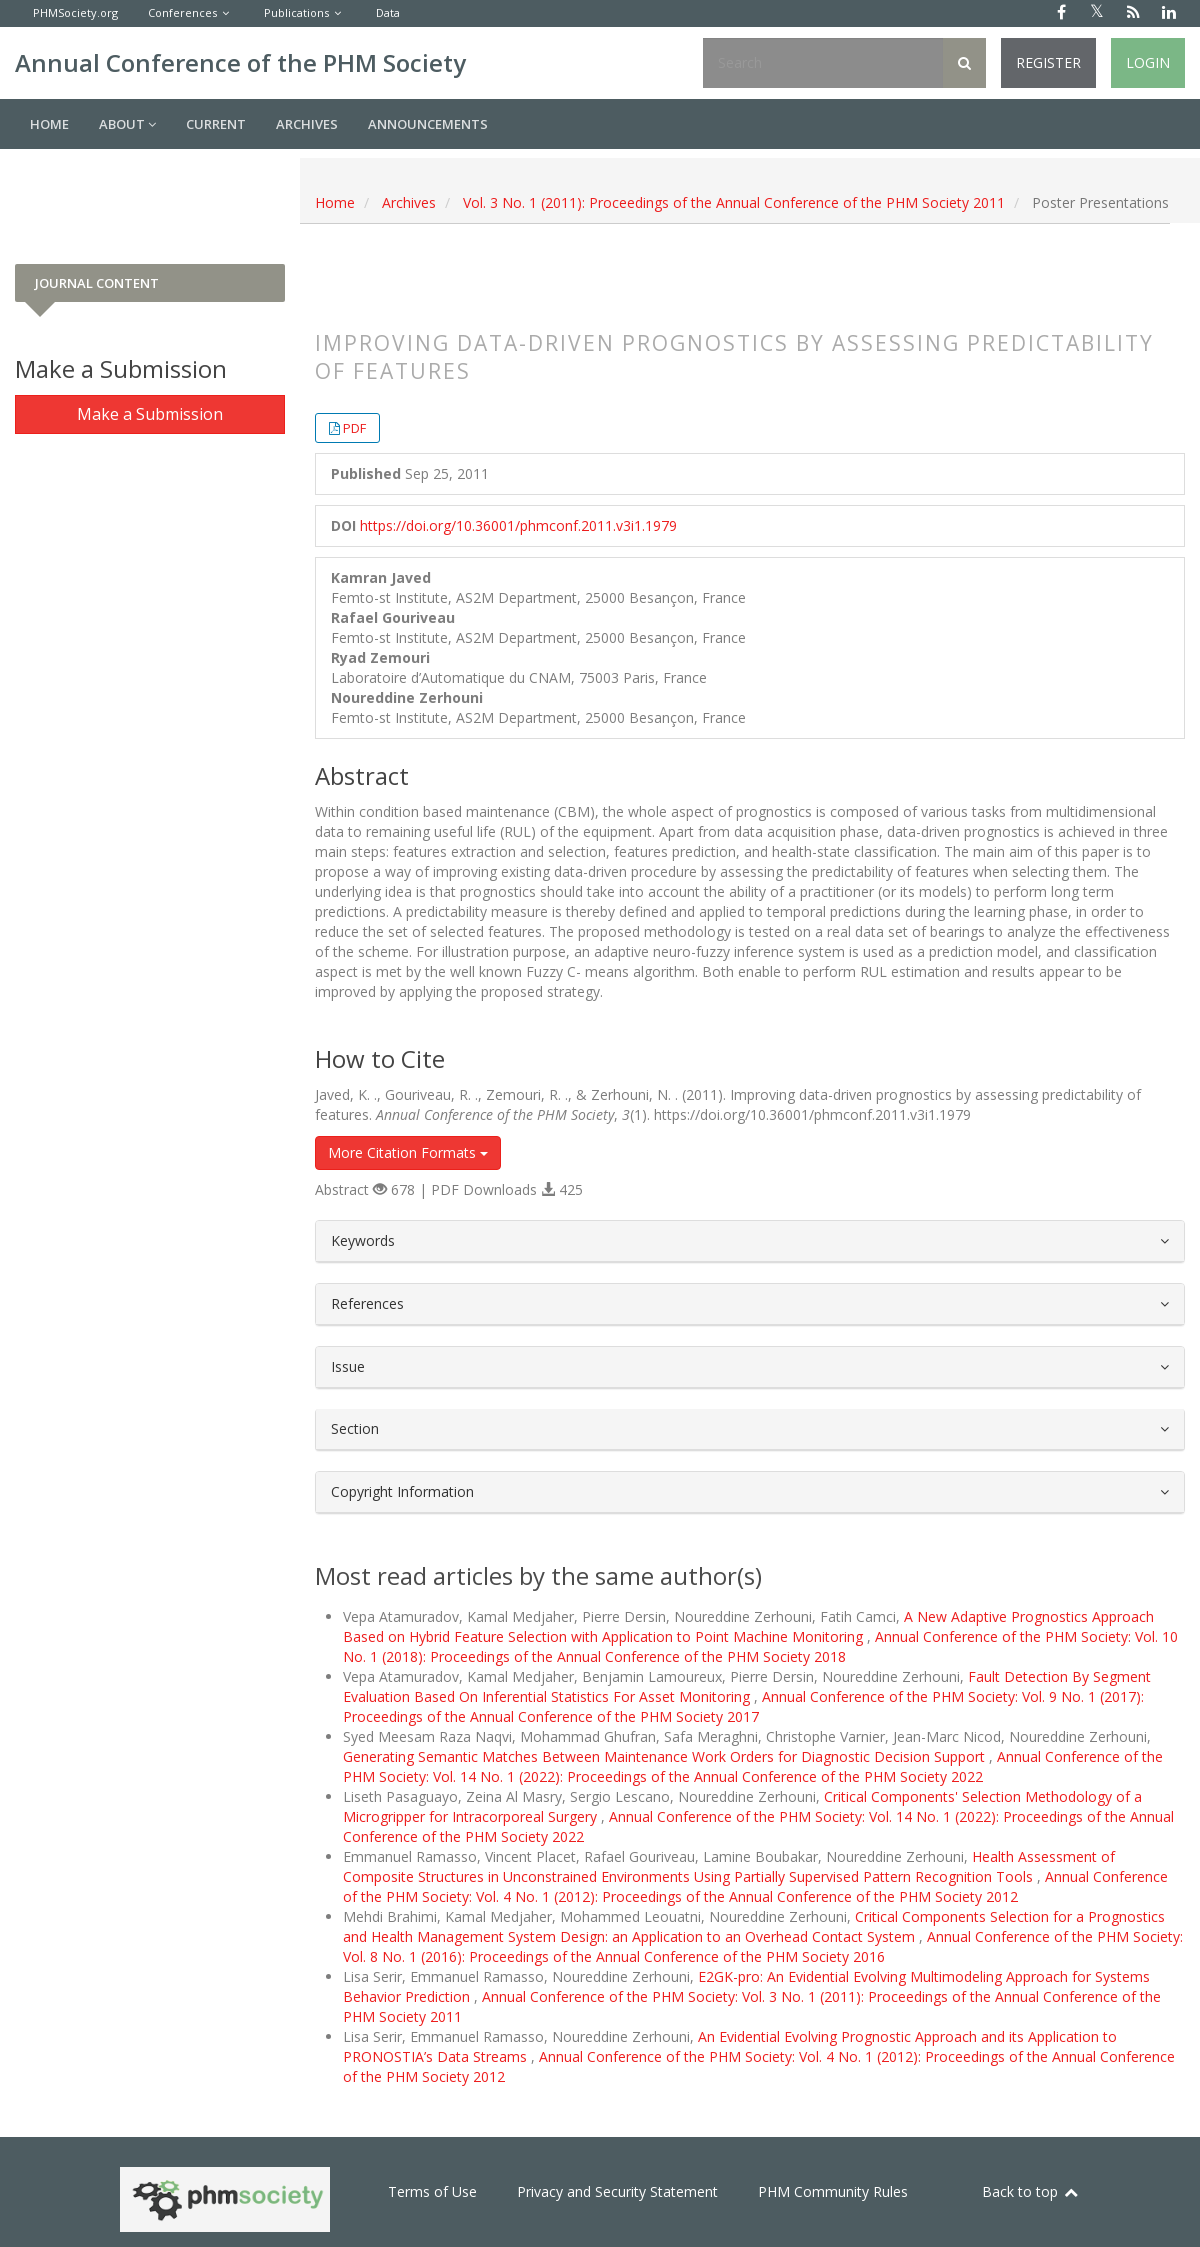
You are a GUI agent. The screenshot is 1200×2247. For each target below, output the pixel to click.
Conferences (182, 12)
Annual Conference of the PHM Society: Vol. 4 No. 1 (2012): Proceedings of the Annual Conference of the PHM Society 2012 (755, 1886)
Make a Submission (150, 414)
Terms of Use (432, 2191)
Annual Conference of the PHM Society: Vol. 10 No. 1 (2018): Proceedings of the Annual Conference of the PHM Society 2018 (760, 1646)
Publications (296, 12)
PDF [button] (354, 428)
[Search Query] (823, 63)
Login (1148, 62)
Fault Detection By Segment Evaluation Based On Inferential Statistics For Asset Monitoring (747, 1686)
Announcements (428, 124)
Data (388, 12)
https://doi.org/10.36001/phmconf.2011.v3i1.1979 (518, 525)
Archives (307, 124)
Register (1048, 62)
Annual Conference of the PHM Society (240, 62)
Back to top (1031, 2191)
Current (216, 124)
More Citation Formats (408, 1152)
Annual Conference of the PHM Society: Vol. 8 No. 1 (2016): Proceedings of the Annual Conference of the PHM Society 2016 (763, 1946)
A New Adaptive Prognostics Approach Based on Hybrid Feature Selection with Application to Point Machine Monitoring (748, 1626)
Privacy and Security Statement (617, 2191)
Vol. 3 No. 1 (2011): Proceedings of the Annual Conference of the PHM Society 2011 (734, 202)
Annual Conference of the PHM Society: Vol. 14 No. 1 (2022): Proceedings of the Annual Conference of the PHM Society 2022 (753, 1766)
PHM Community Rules (833, 2191)
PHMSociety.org (75, 12)
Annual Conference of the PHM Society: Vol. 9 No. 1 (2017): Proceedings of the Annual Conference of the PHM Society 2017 (743, 1706)
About (127, 124)
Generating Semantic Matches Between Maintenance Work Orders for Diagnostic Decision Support (666, 1756)
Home (49, 124)
